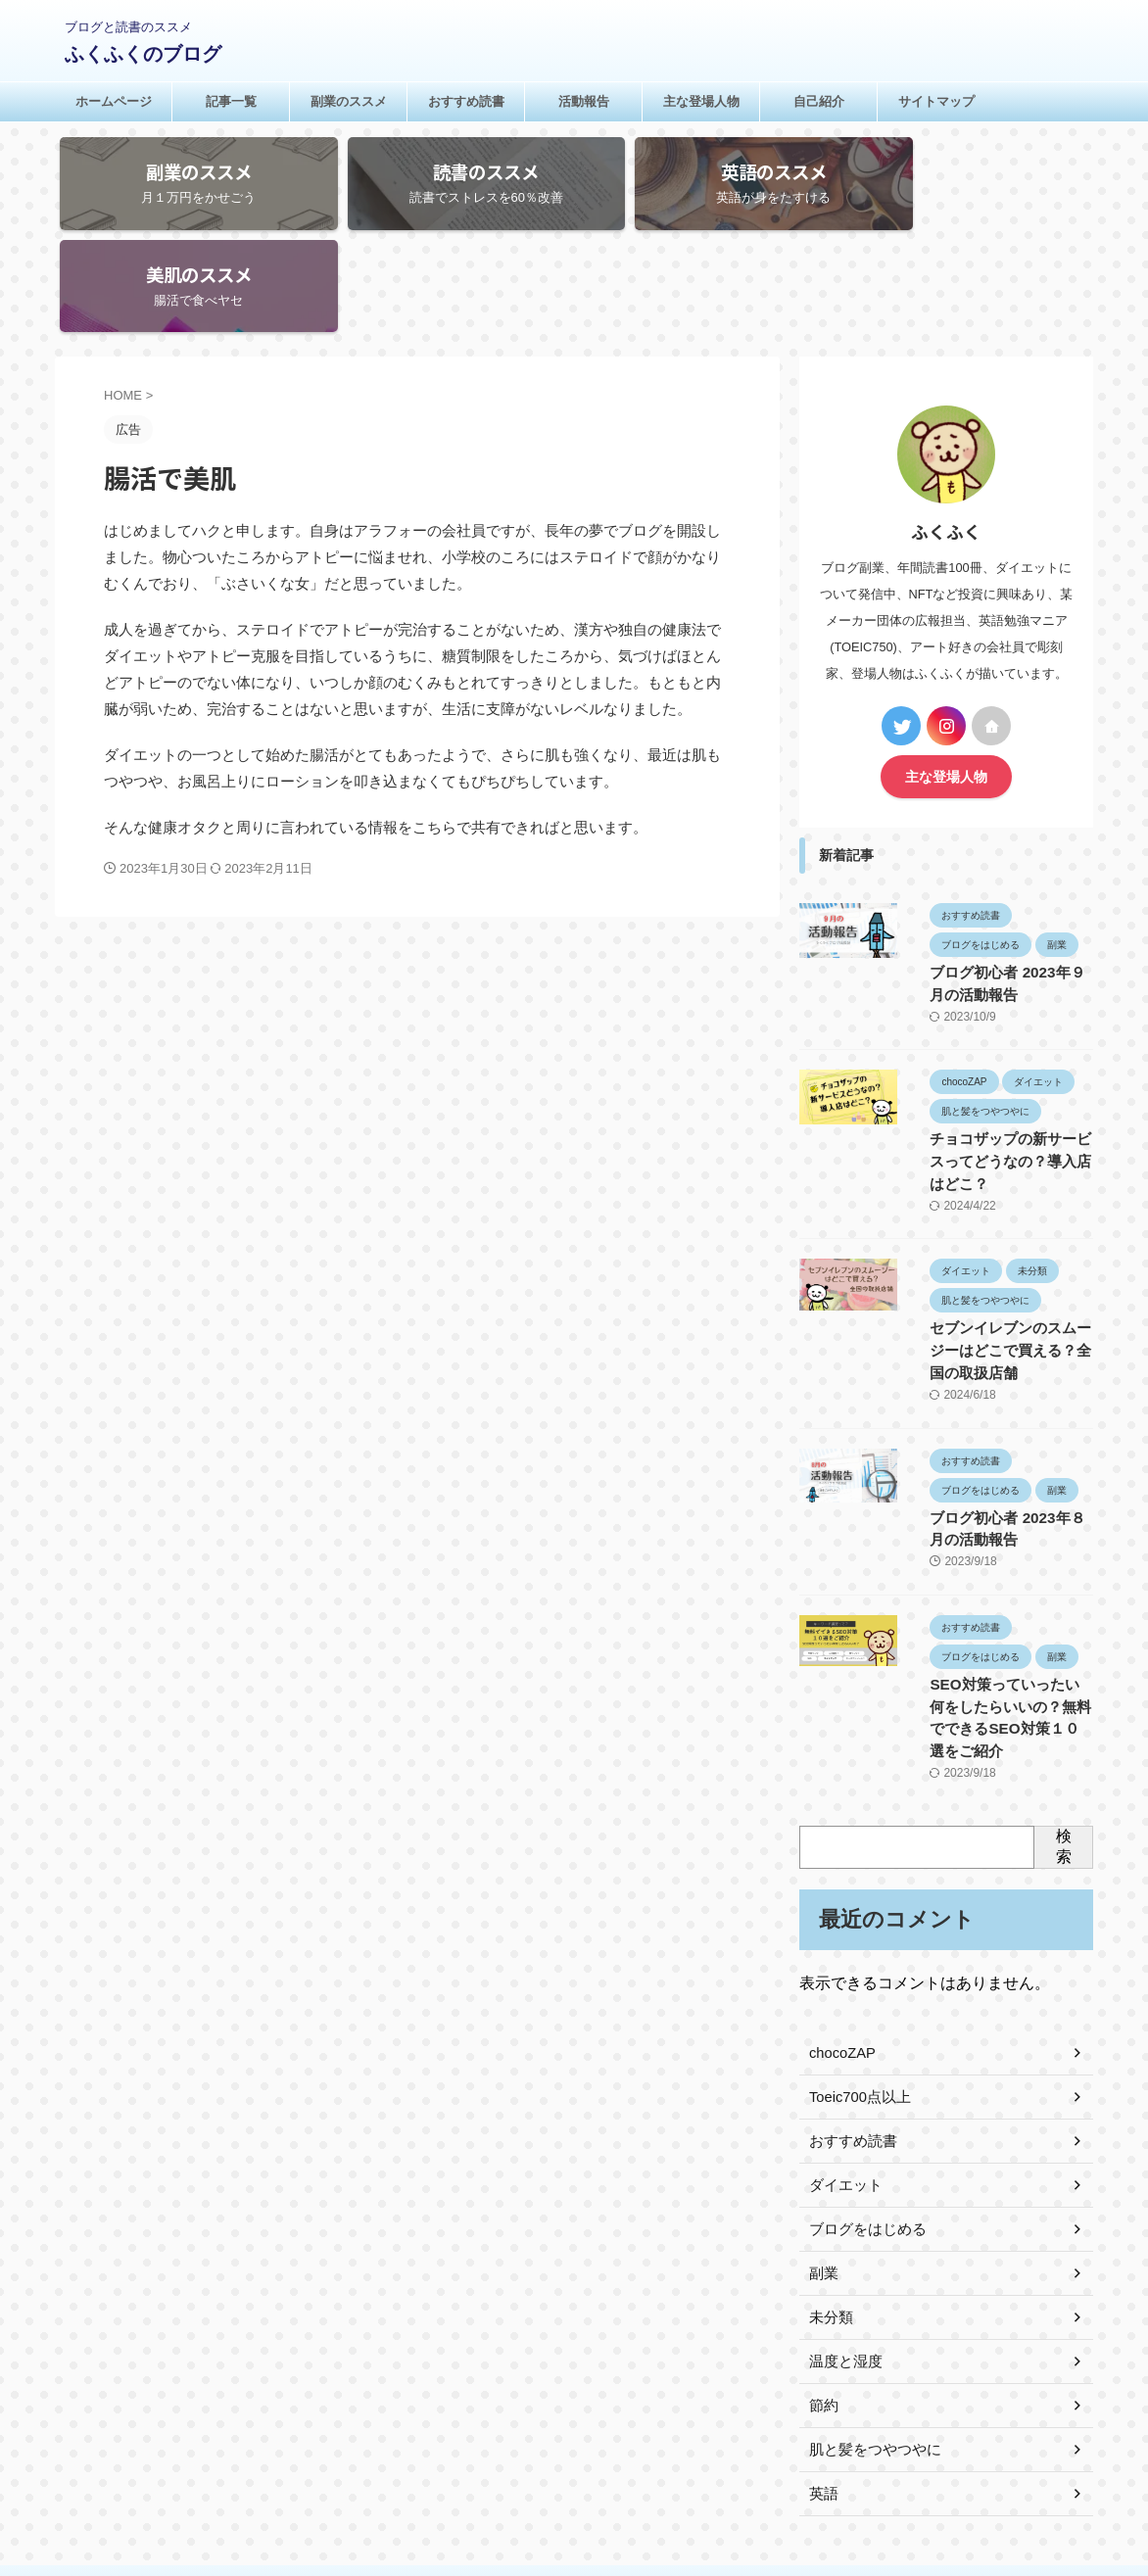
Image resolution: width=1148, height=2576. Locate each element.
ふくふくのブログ (143, 54)
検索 (1064, 1698)
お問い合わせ (597, 2448)
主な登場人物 (701, 101)
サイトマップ (936, 101)
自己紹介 (818, 101)
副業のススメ (349, 101)
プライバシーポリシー (479, 2448)
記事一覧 (231, 101)
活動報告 (583, 101)
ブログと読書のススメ (574, 2485)
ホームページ (113, 101)
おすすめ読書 (466, 101)
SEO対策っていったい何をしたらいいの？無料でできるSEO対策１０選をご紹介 (1002, 1582)
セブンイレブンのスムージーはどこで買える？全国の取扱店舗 (1001, 1229)
